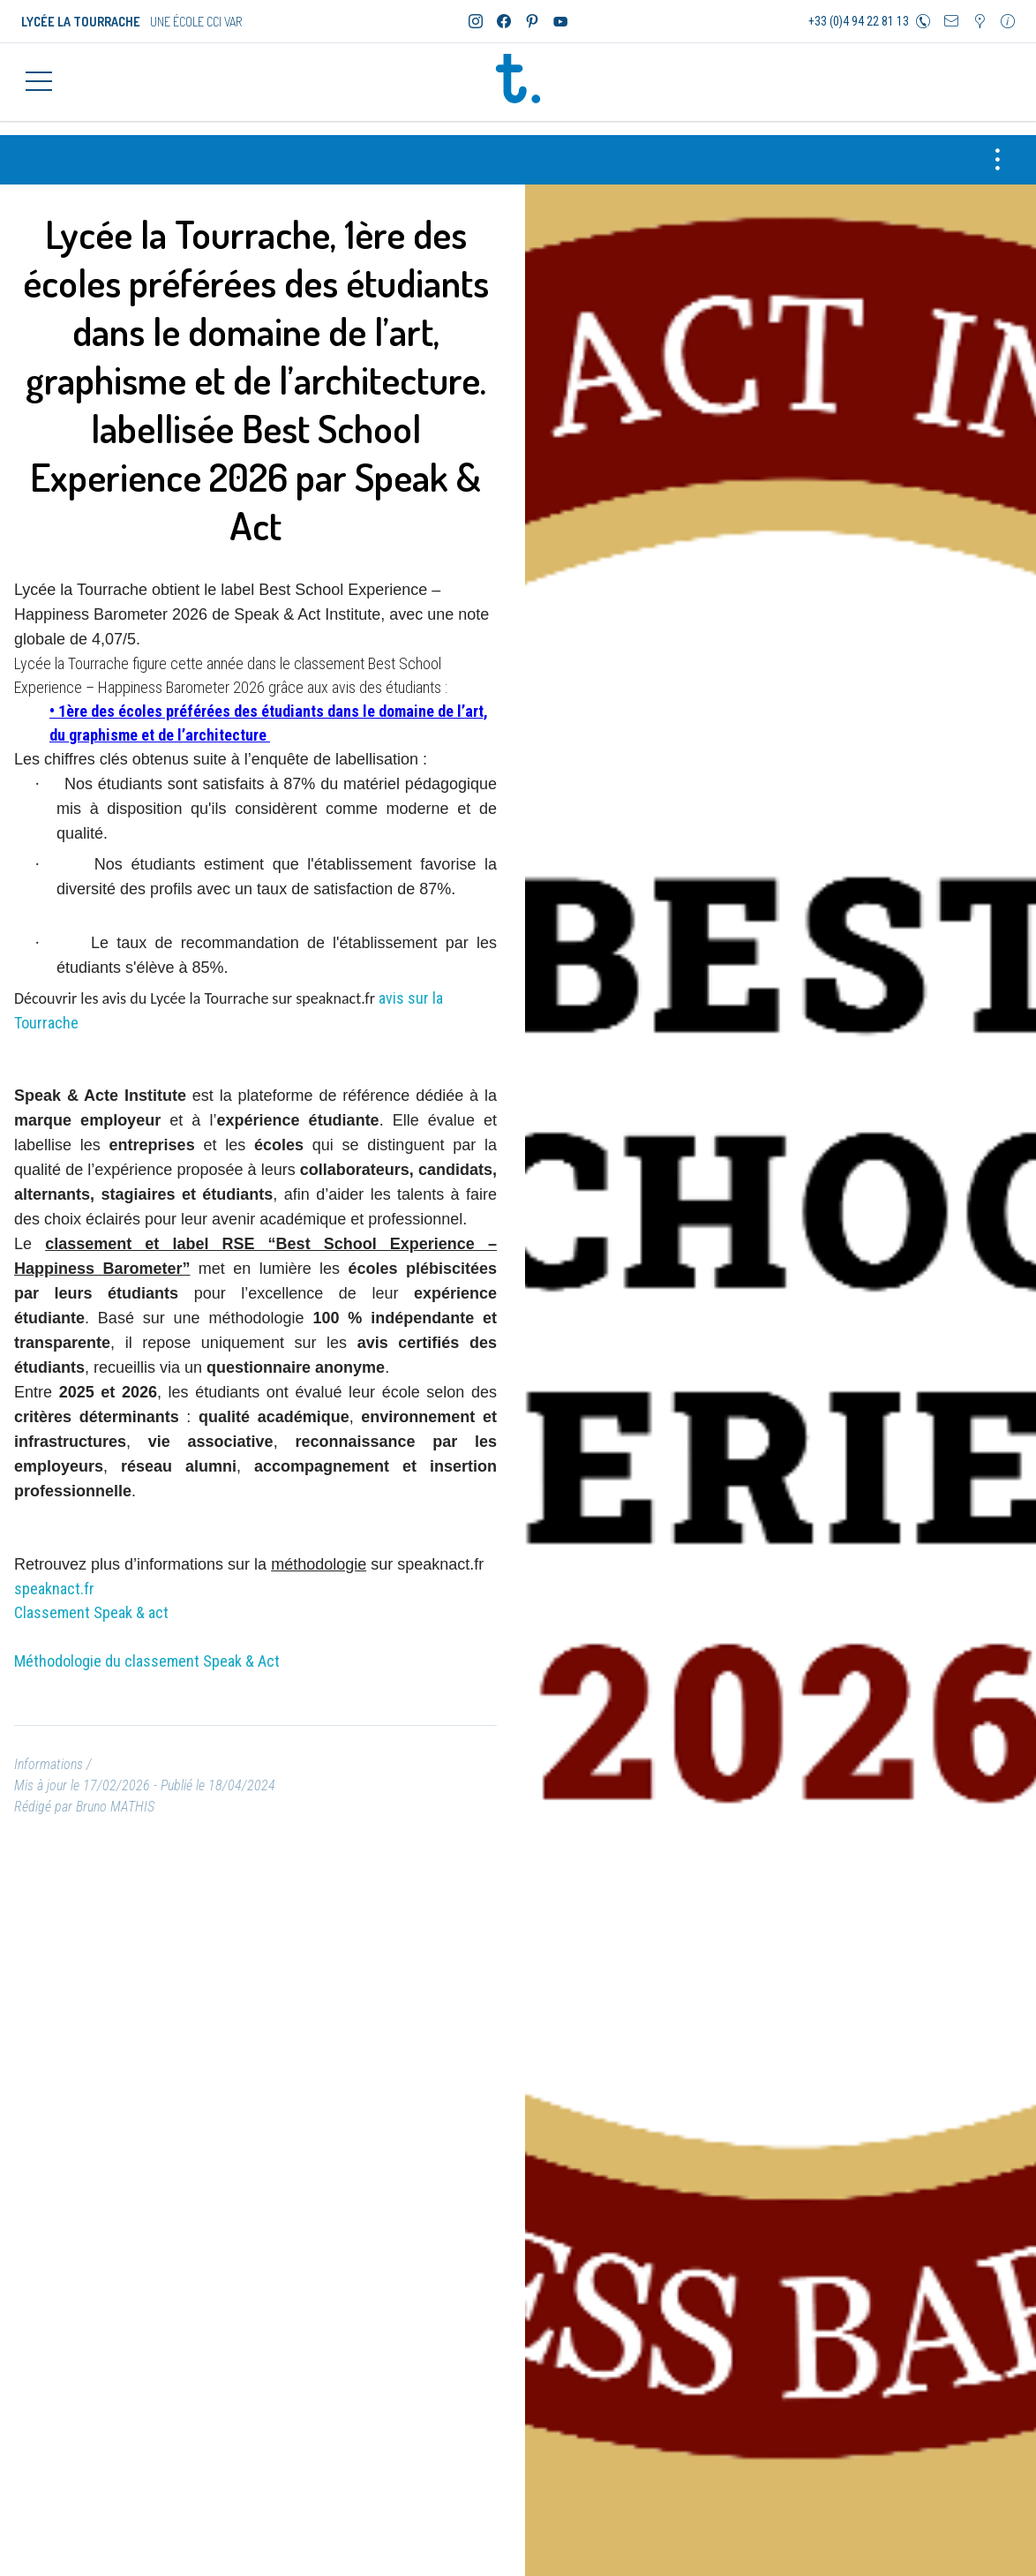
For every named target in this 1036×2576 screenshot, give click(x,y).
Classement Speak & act (91, 1602)
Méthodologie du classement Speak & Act (148, 1650)
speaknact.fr (54, 1578)
